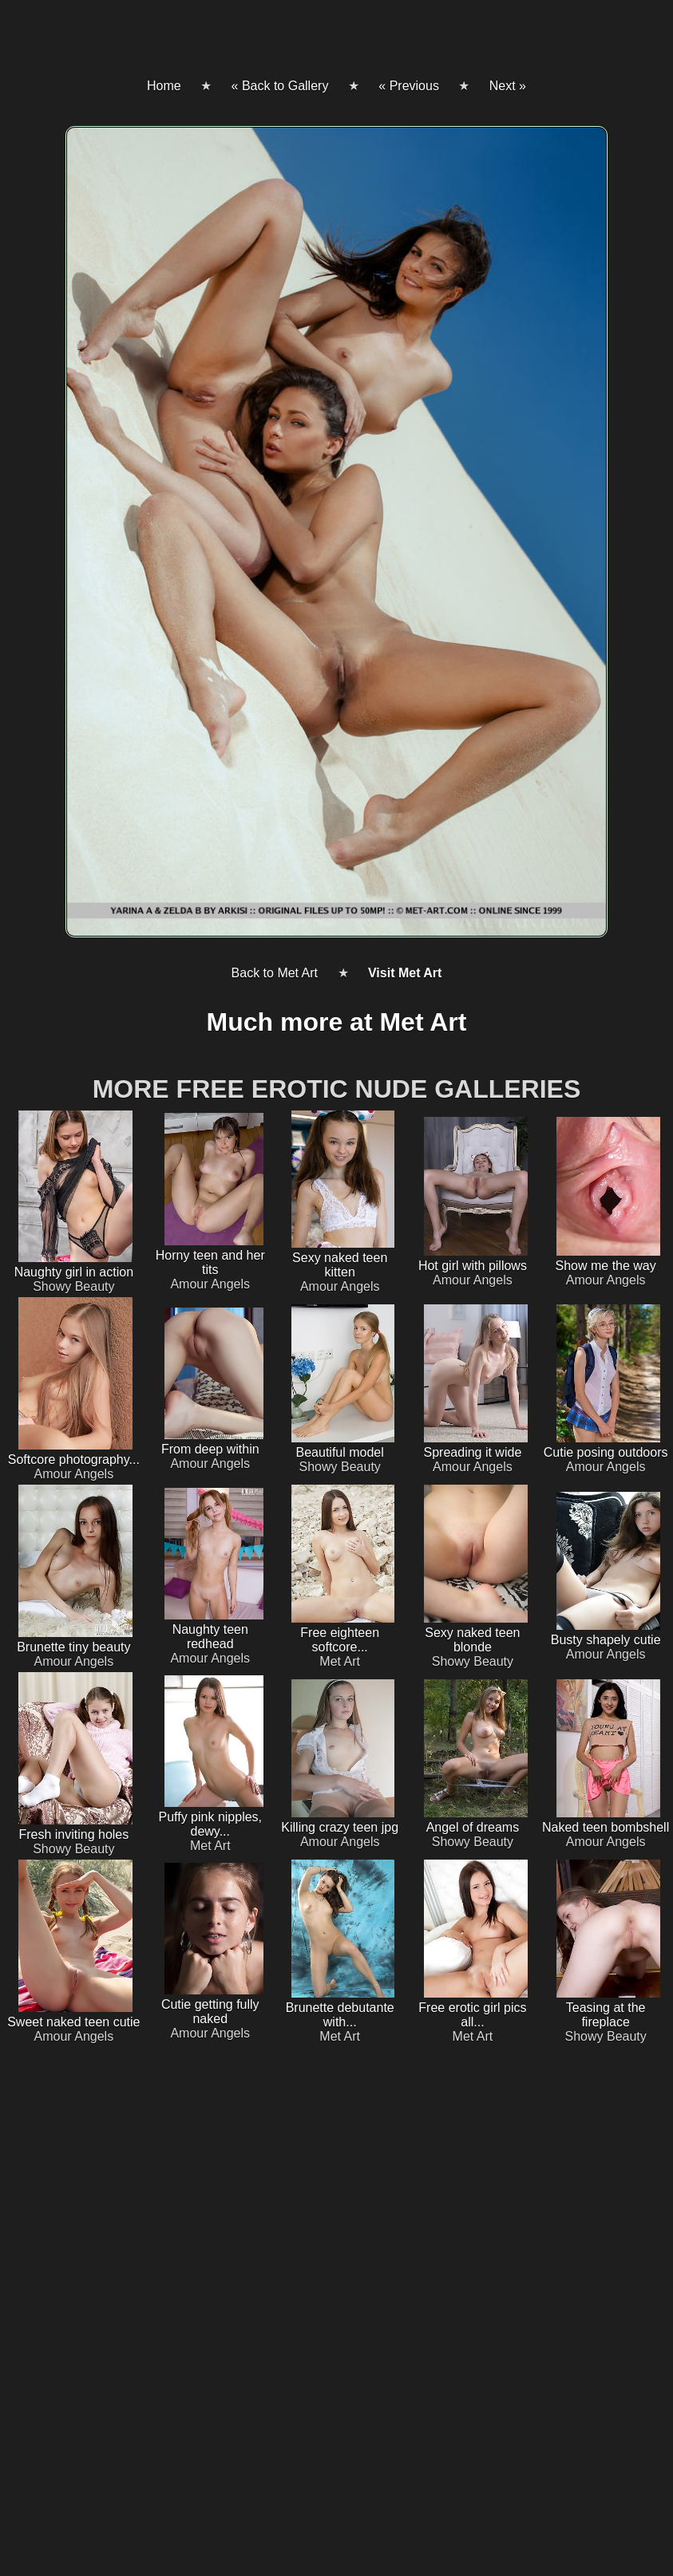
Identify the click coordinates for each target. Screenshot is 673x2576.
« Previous (408, 86)
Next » (507, 86)
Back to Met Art (275, 973)
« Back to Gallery (280, 86)
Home (164, 86)
